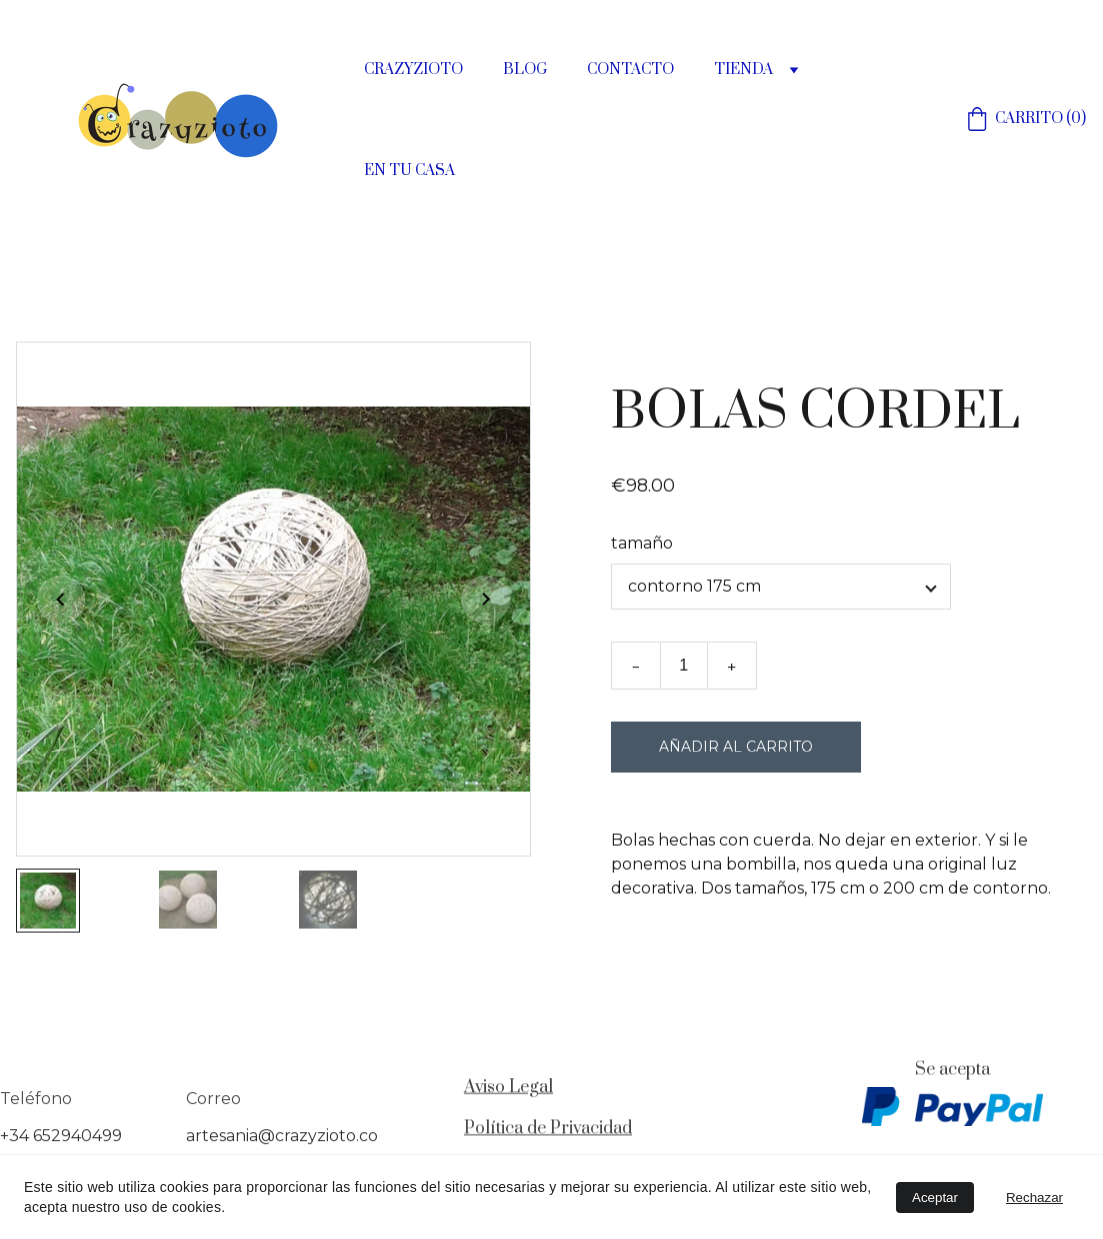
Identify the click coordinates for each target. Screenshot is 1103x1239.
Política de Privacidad (548, 1130)
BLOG (525, 70)
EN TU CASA (409, 171)
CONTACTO (630, 70)
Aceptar (935, 1197)
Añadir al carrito (736, 753)
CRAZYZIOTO (413, 70)
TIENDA (743, 70)
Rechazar (1034, 1197)
